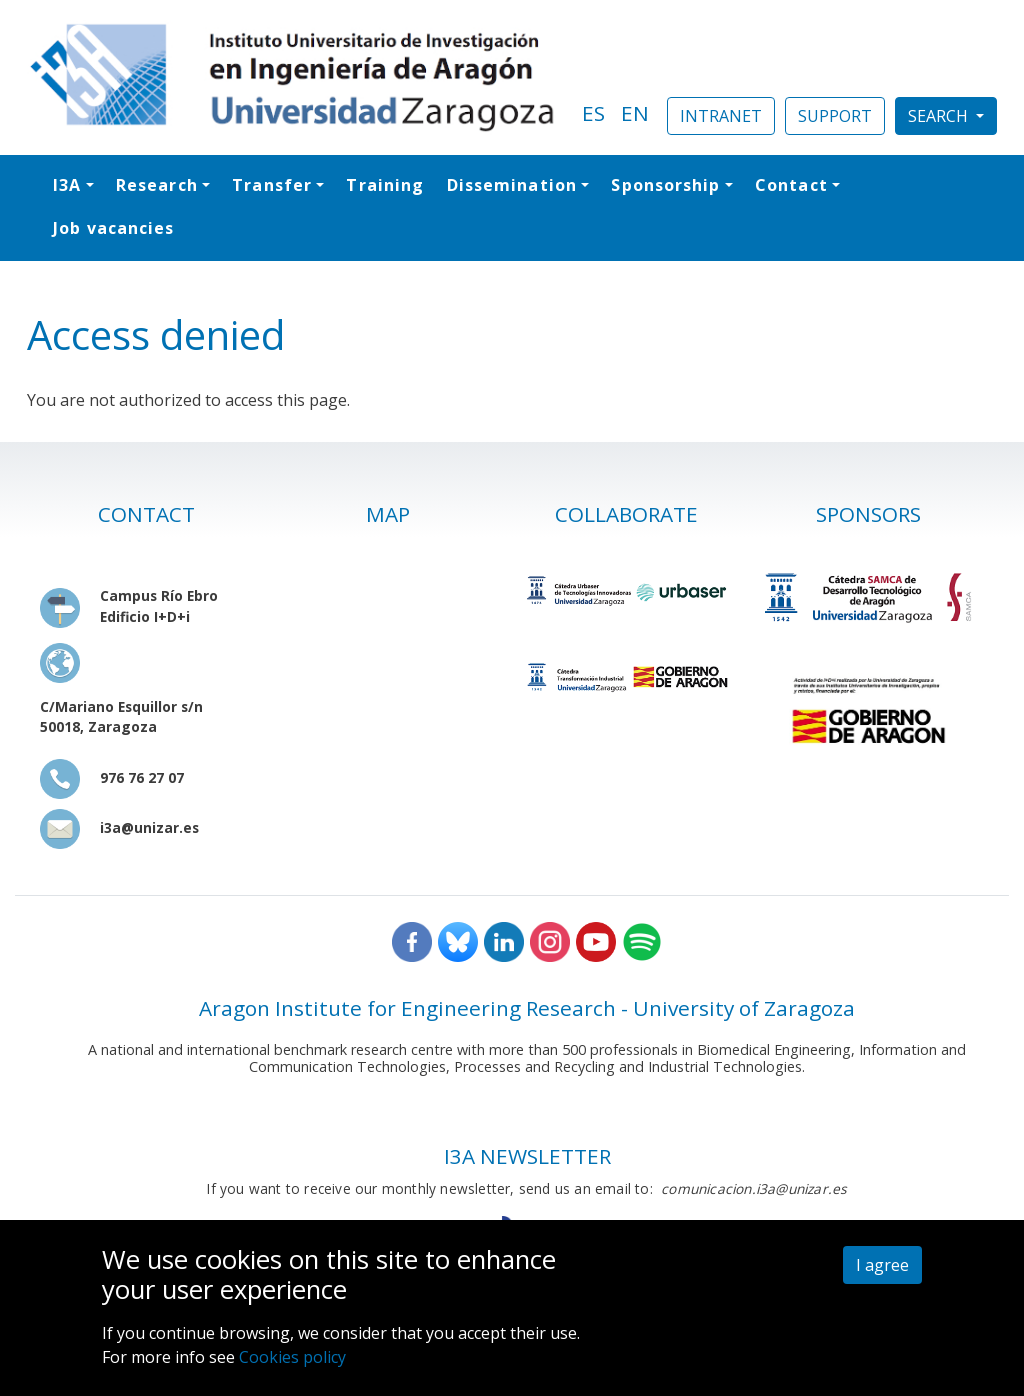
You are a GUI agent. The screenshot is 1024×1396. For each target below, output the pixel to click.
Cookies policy (292, 1357)
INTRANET (721, 116)
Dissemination (512, 185)
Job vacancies (113, 228)
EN (635, 113)
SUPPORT (835, 116)
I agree (882, 1265)
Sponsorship (665, 185)
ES (593, 113)
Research (157, 185)
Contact (791, 185)
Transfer (272, 185)
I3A (67, 185)
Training (385, 185)
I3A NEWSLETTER (527, 1156)
